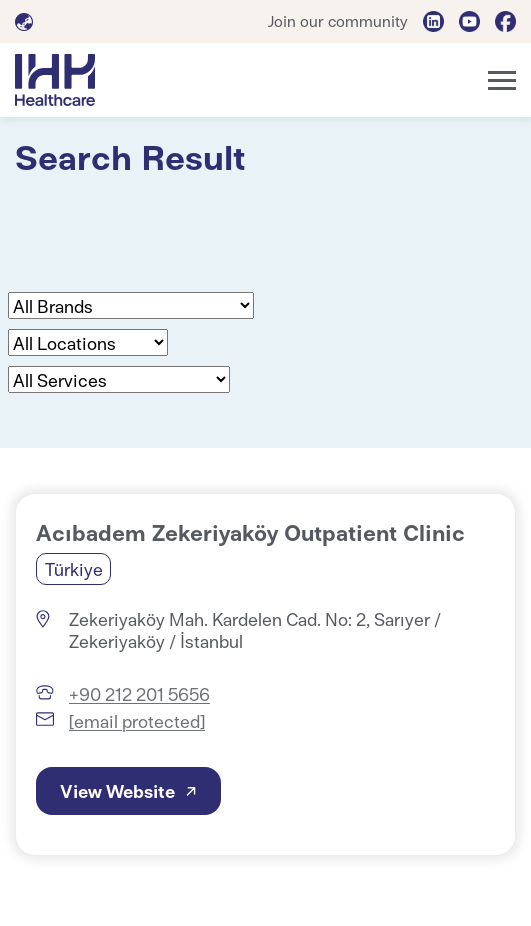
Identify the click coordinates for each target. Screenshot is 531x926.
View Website (117, 790)
